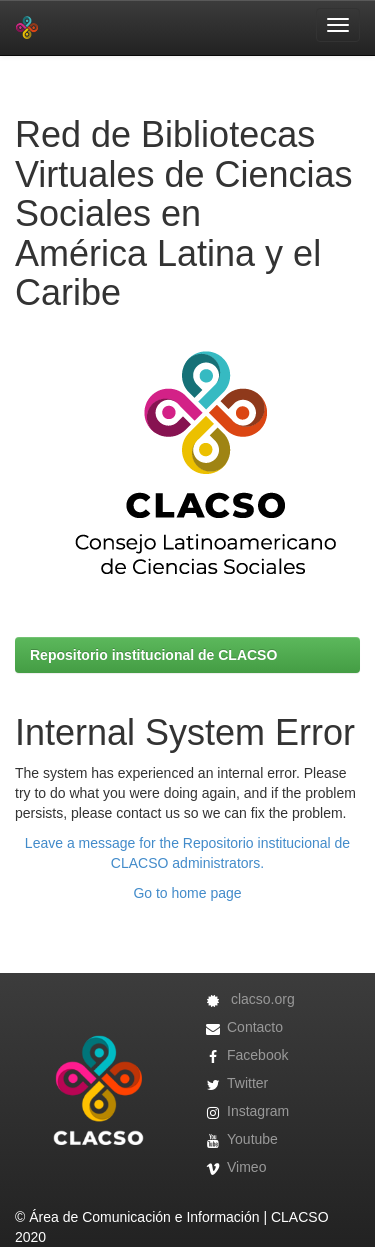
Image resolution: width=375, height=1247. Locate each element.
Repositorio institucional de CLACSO (153, 655)
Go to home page (187, 893)
